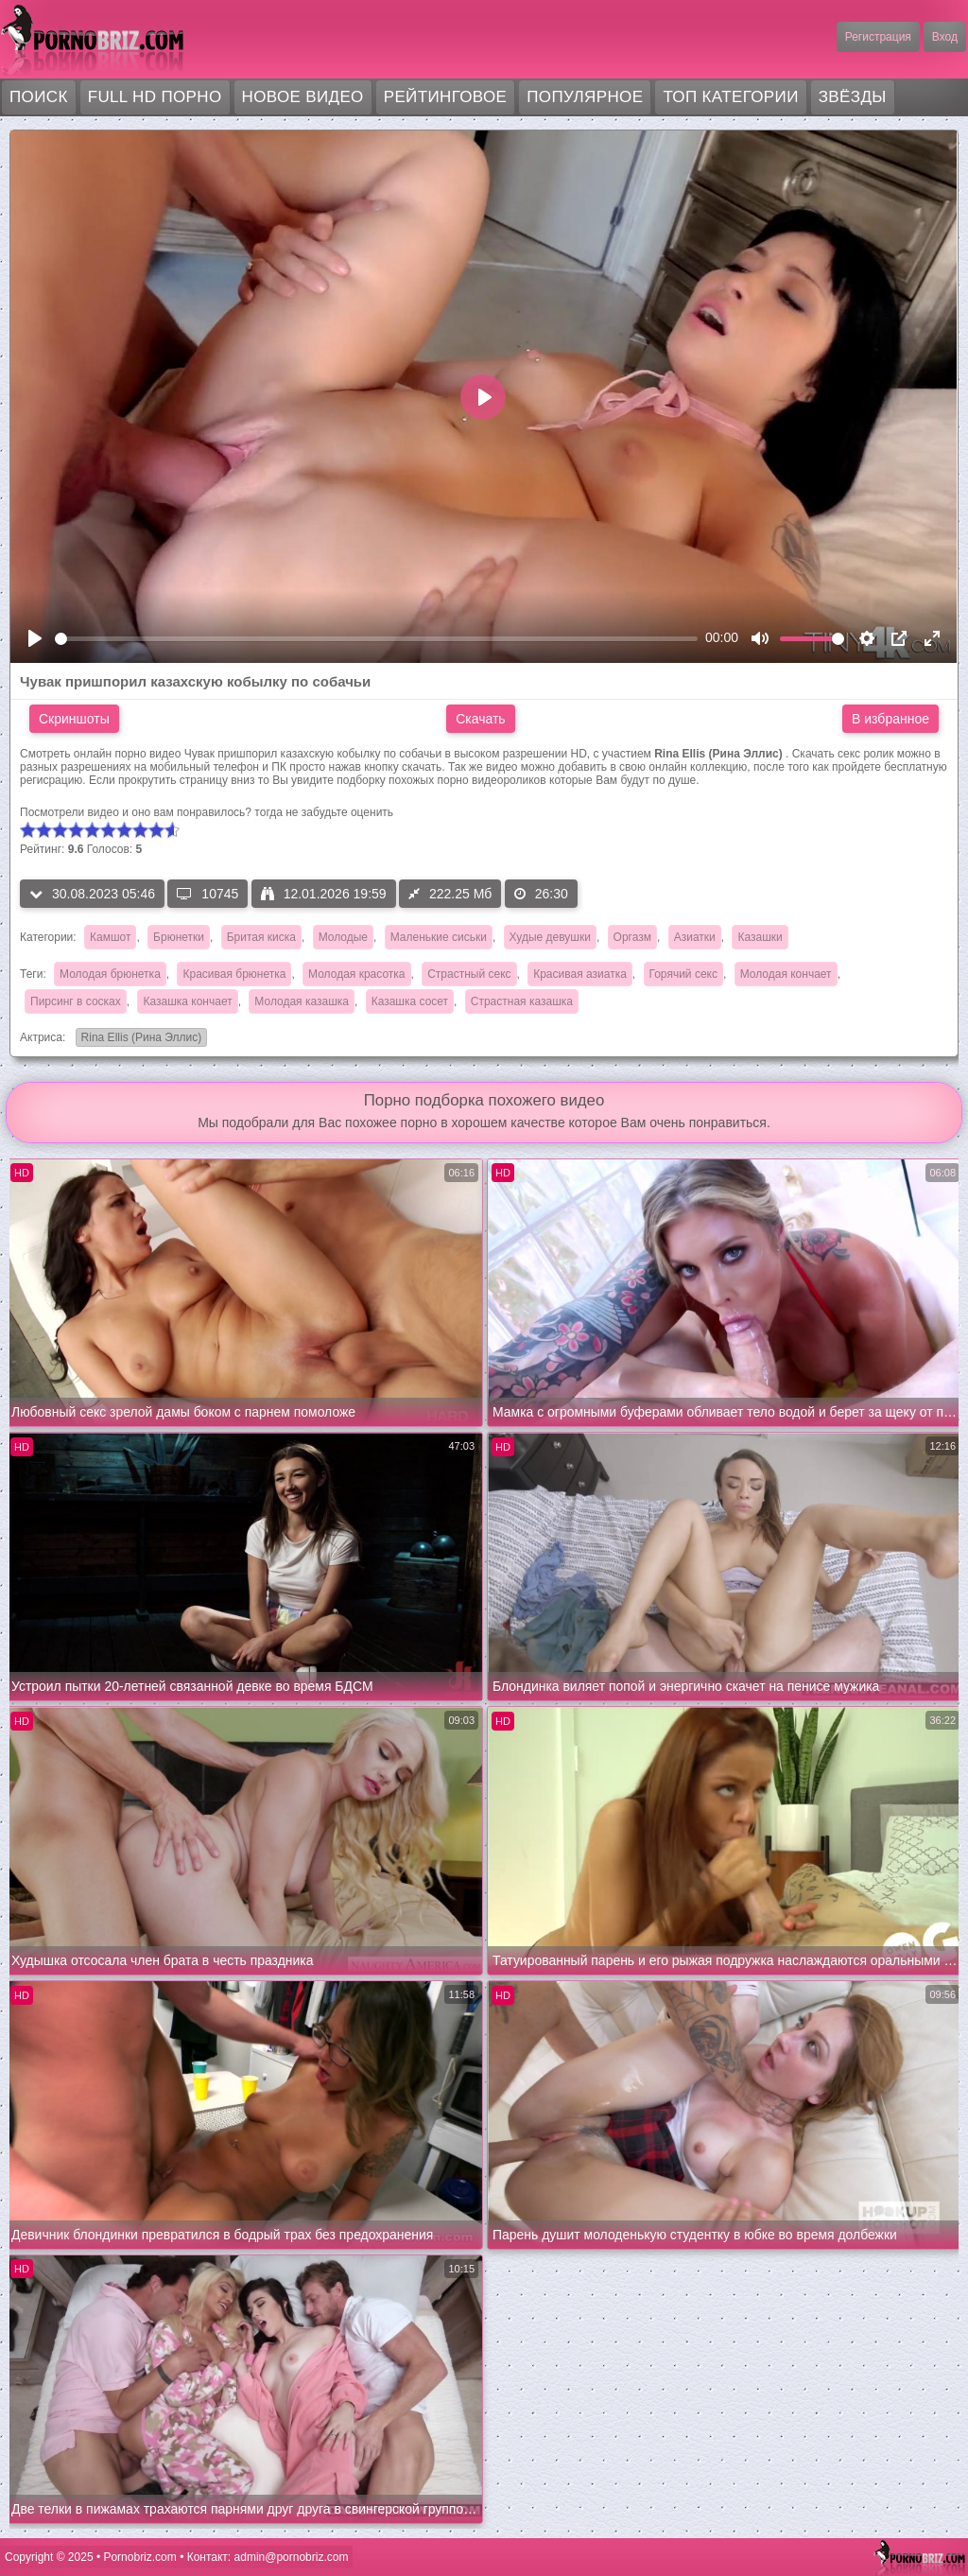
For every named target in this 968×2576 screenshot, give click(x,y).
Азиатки (695, 937)
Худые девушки (550, 937)
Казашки (759, 937)
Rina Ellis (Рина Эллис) (139, 1039)
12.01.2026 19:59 (324, 893)
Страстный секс (468, 974)
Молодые (343, 937)
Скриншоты (74, 718)
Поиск (38, 97)
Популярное (585, 97)
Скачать (481, 718)
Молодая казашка (301, 1001)
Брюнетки (178, 937)
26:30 (541, 893)
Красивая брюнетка (233, 974)
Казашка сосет (410, 1001)
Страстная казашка (522, 1001)
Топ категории (730, 97)
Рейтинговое (446, 97)
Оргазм (632, 937)
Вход (945, 37)
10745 (207, 893)
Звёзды (853, 97)
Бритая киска (261, 937)
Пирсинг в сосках (75, 1001)
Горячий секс (683, 974)
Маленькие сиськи (438, 937)
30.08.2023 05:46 (92, 893)
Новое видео (303, 97)
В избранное (890, 718)
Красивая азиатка (580, 974)
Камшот (110, 937)
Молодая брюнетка (110, 974)
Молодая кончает (786, 974)
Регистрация (878, 37)
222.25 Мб (450, 893)
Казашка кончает (187, 1001)
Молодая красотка (356, 974)
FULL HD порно (155, 97)
